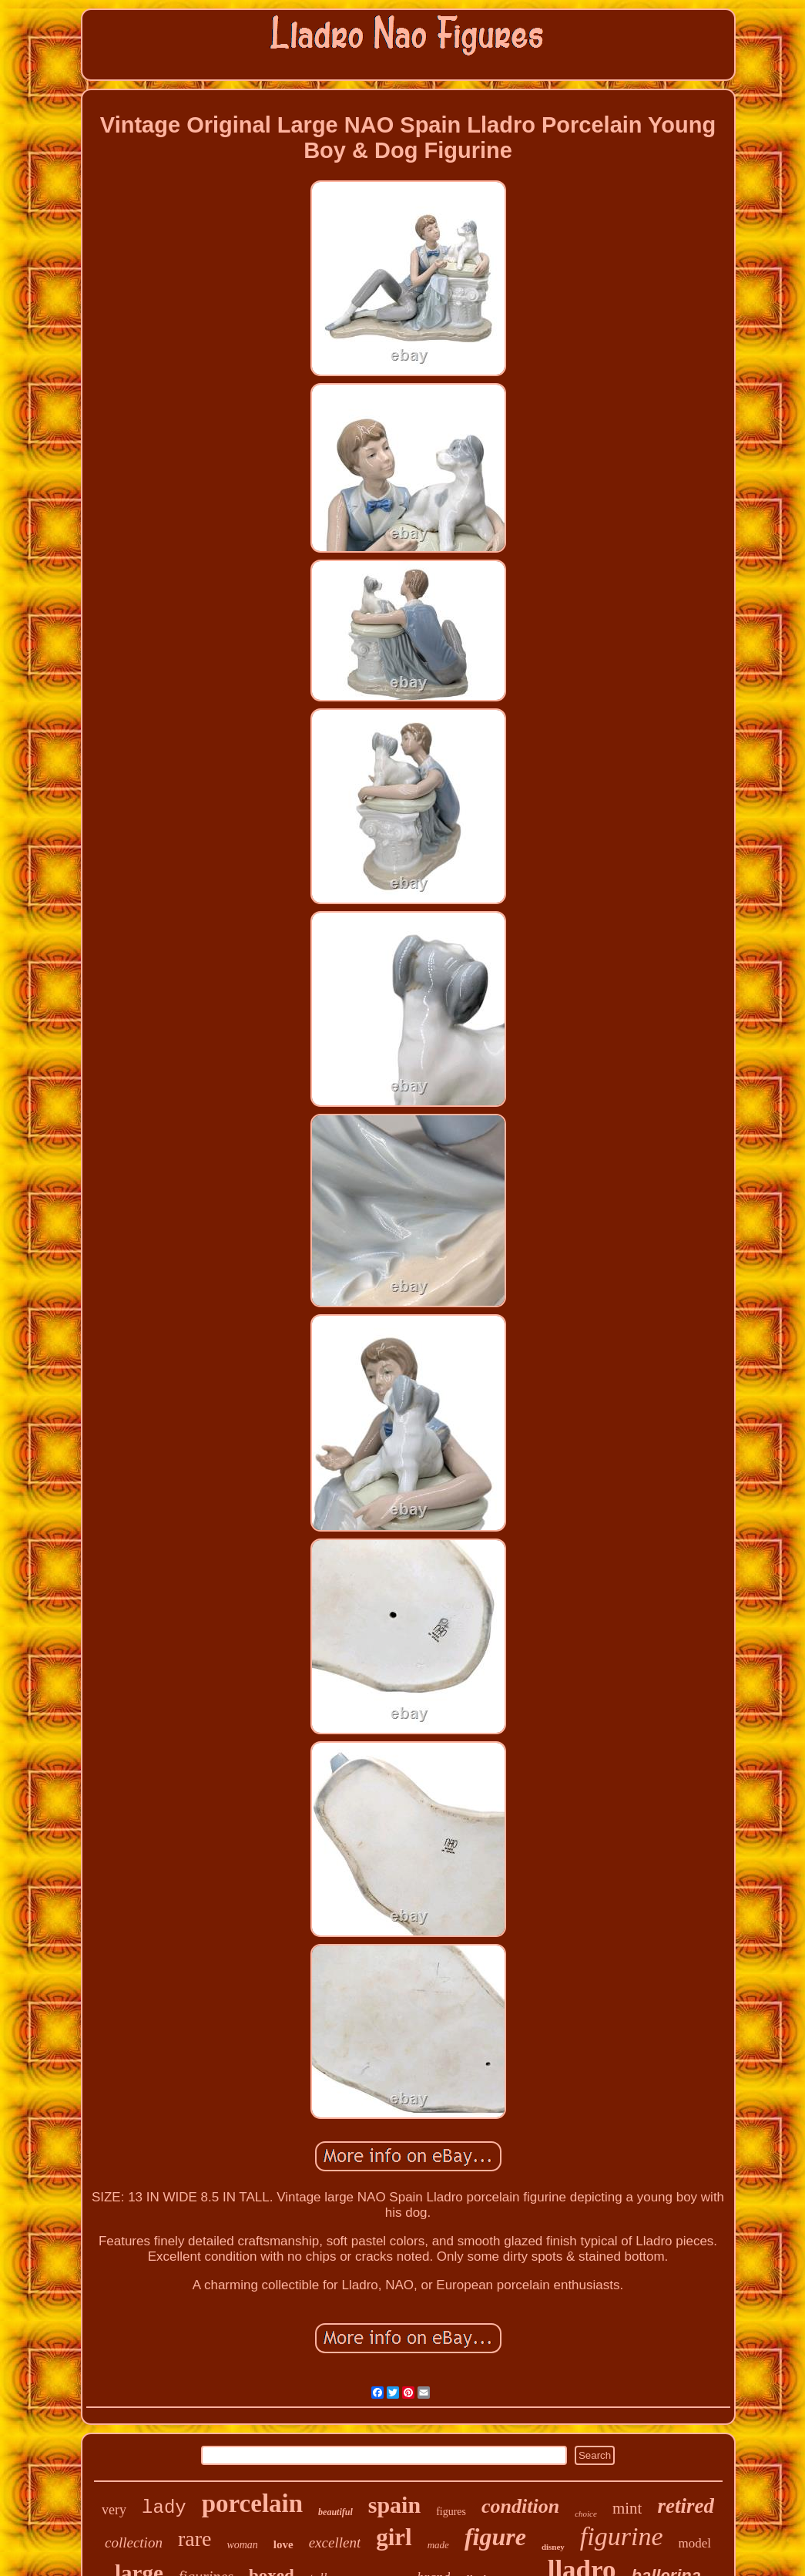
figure (495, 2537)
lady (164, 2507)
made (438, 2545)
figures (451, 2511)
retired (685, 2505)
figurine (621, 2536)
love (283, 2544)
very (114, 2509)
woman (241, 2545)
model (695, 2543)
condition (520, 2506)
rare (195, 2539)
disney (553, 2546)
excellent (335, 2542)
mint (627, 2508)
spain (394, 2504)
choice (586, 2513)
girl (394, 2537)
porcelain (252, 2503)
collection (134, 2542)
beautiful (335, 2512)
